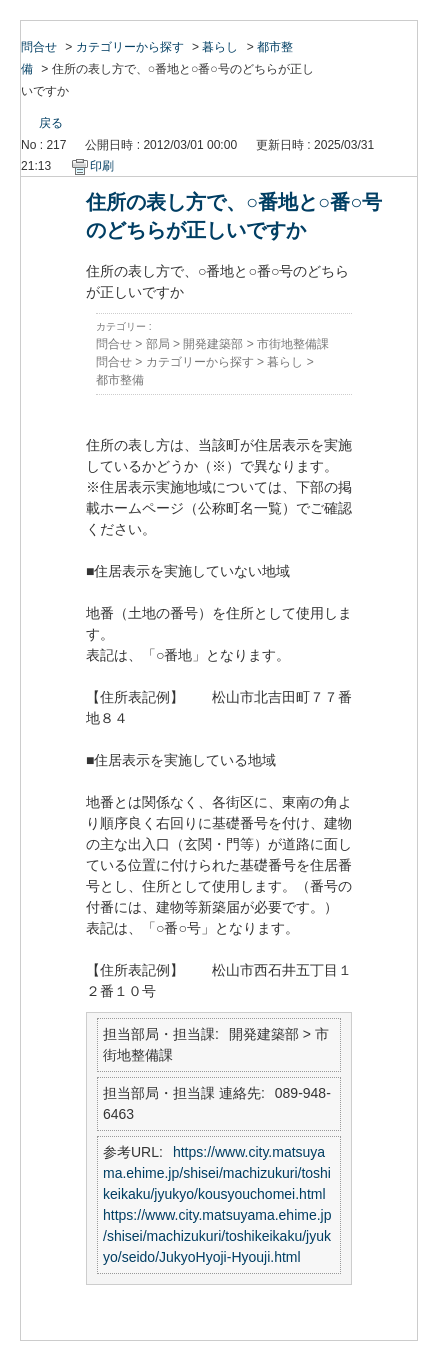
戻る (51, 123)
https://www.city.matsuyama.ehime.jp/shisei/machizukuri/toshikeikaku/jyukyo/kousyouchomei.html (217, 1173)
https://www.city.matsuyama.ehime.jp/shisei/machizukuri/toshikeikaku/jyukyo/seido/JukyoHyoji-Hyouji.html (217, 1236)
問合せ (39, 47)
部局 (158, 344)
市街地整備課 (293, 344)
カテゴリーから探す (130, 47)
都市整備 (120, 380)
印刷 (102, 166)
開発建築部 (213, 344)
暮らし (220, 47)
